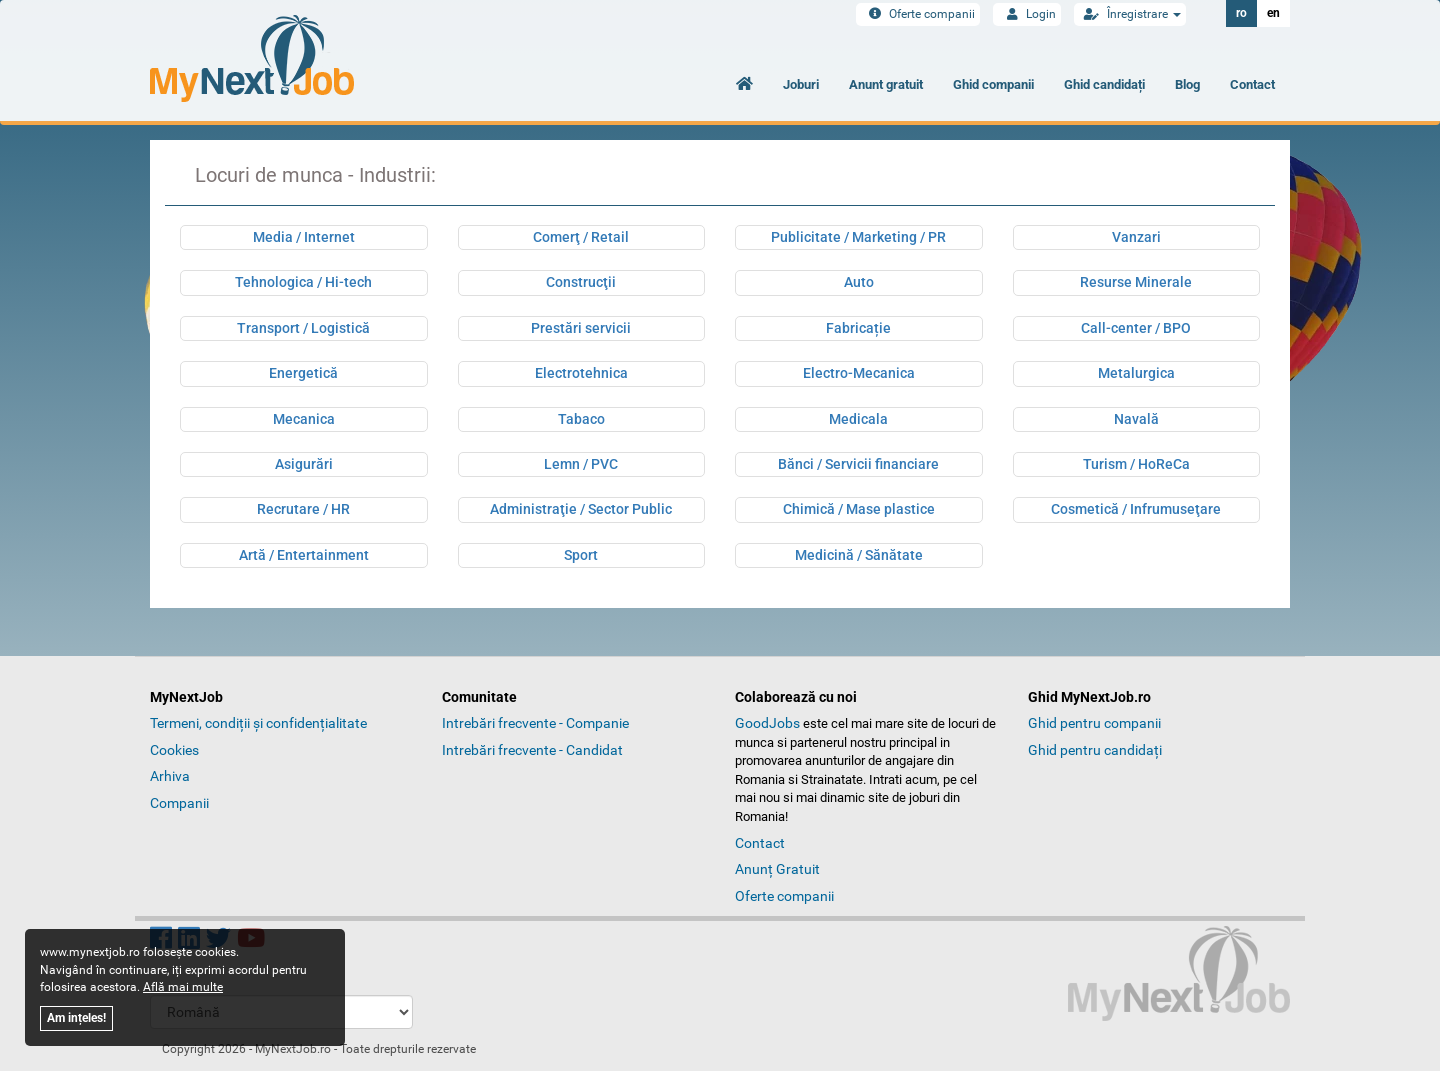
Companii (179, 803)
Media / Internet (304, 237)
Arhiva (170, 776)
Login (1027, 14)
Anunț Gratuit (777, 869)
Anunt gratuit (886, 84)
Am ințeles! (76, 1018)
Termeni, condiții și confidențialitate (258, 723)
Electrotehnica (581, 373)
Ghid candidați (1104, 84)
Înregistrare (1130, 14)
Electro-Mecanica (859, 373)
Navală (1136, 419)
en (1273, 13)
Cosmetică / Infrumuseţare (1136, 509)
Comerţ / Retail (581, 237)
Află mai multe (183, 987)
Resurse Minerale (1136, 282)
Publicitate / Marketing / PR (858, 237)
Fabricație (858, 328)
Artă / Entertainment (304, 555)
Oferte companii (918, 14)
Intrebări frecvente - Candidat (532, 750)
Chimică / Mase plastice (859, 509)
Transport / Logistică (303, 328)
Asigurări (304, 464)
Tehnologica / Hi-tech (303, 282)
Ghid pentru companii (1094, 723)
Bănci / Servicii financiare (858, 464)
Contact (1252, 84)
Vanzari (1136, 237)
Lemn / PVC (581, 464)
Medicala (858, 419)
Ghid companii (993, 84)
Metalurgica (1136, 373)
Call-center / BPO (1136, 328)
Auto (859, 282)
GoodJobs (767, 723)
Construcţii (581, 282)
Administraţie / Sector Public (581, 509)
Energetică (303, 373)
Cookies (174, 750)
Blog (1187, 84)
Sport (581, 555)
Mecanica (304, 419)
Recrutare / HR (303, 509)
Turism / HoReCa (1136, 464)
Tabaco (581, 419)
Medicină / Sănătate (859, 555)
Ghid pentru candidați (1095, 750)
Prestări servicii (581, 328)
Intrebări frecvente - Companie (535, 723)
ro (1241, 13)
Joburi (801, 84)
